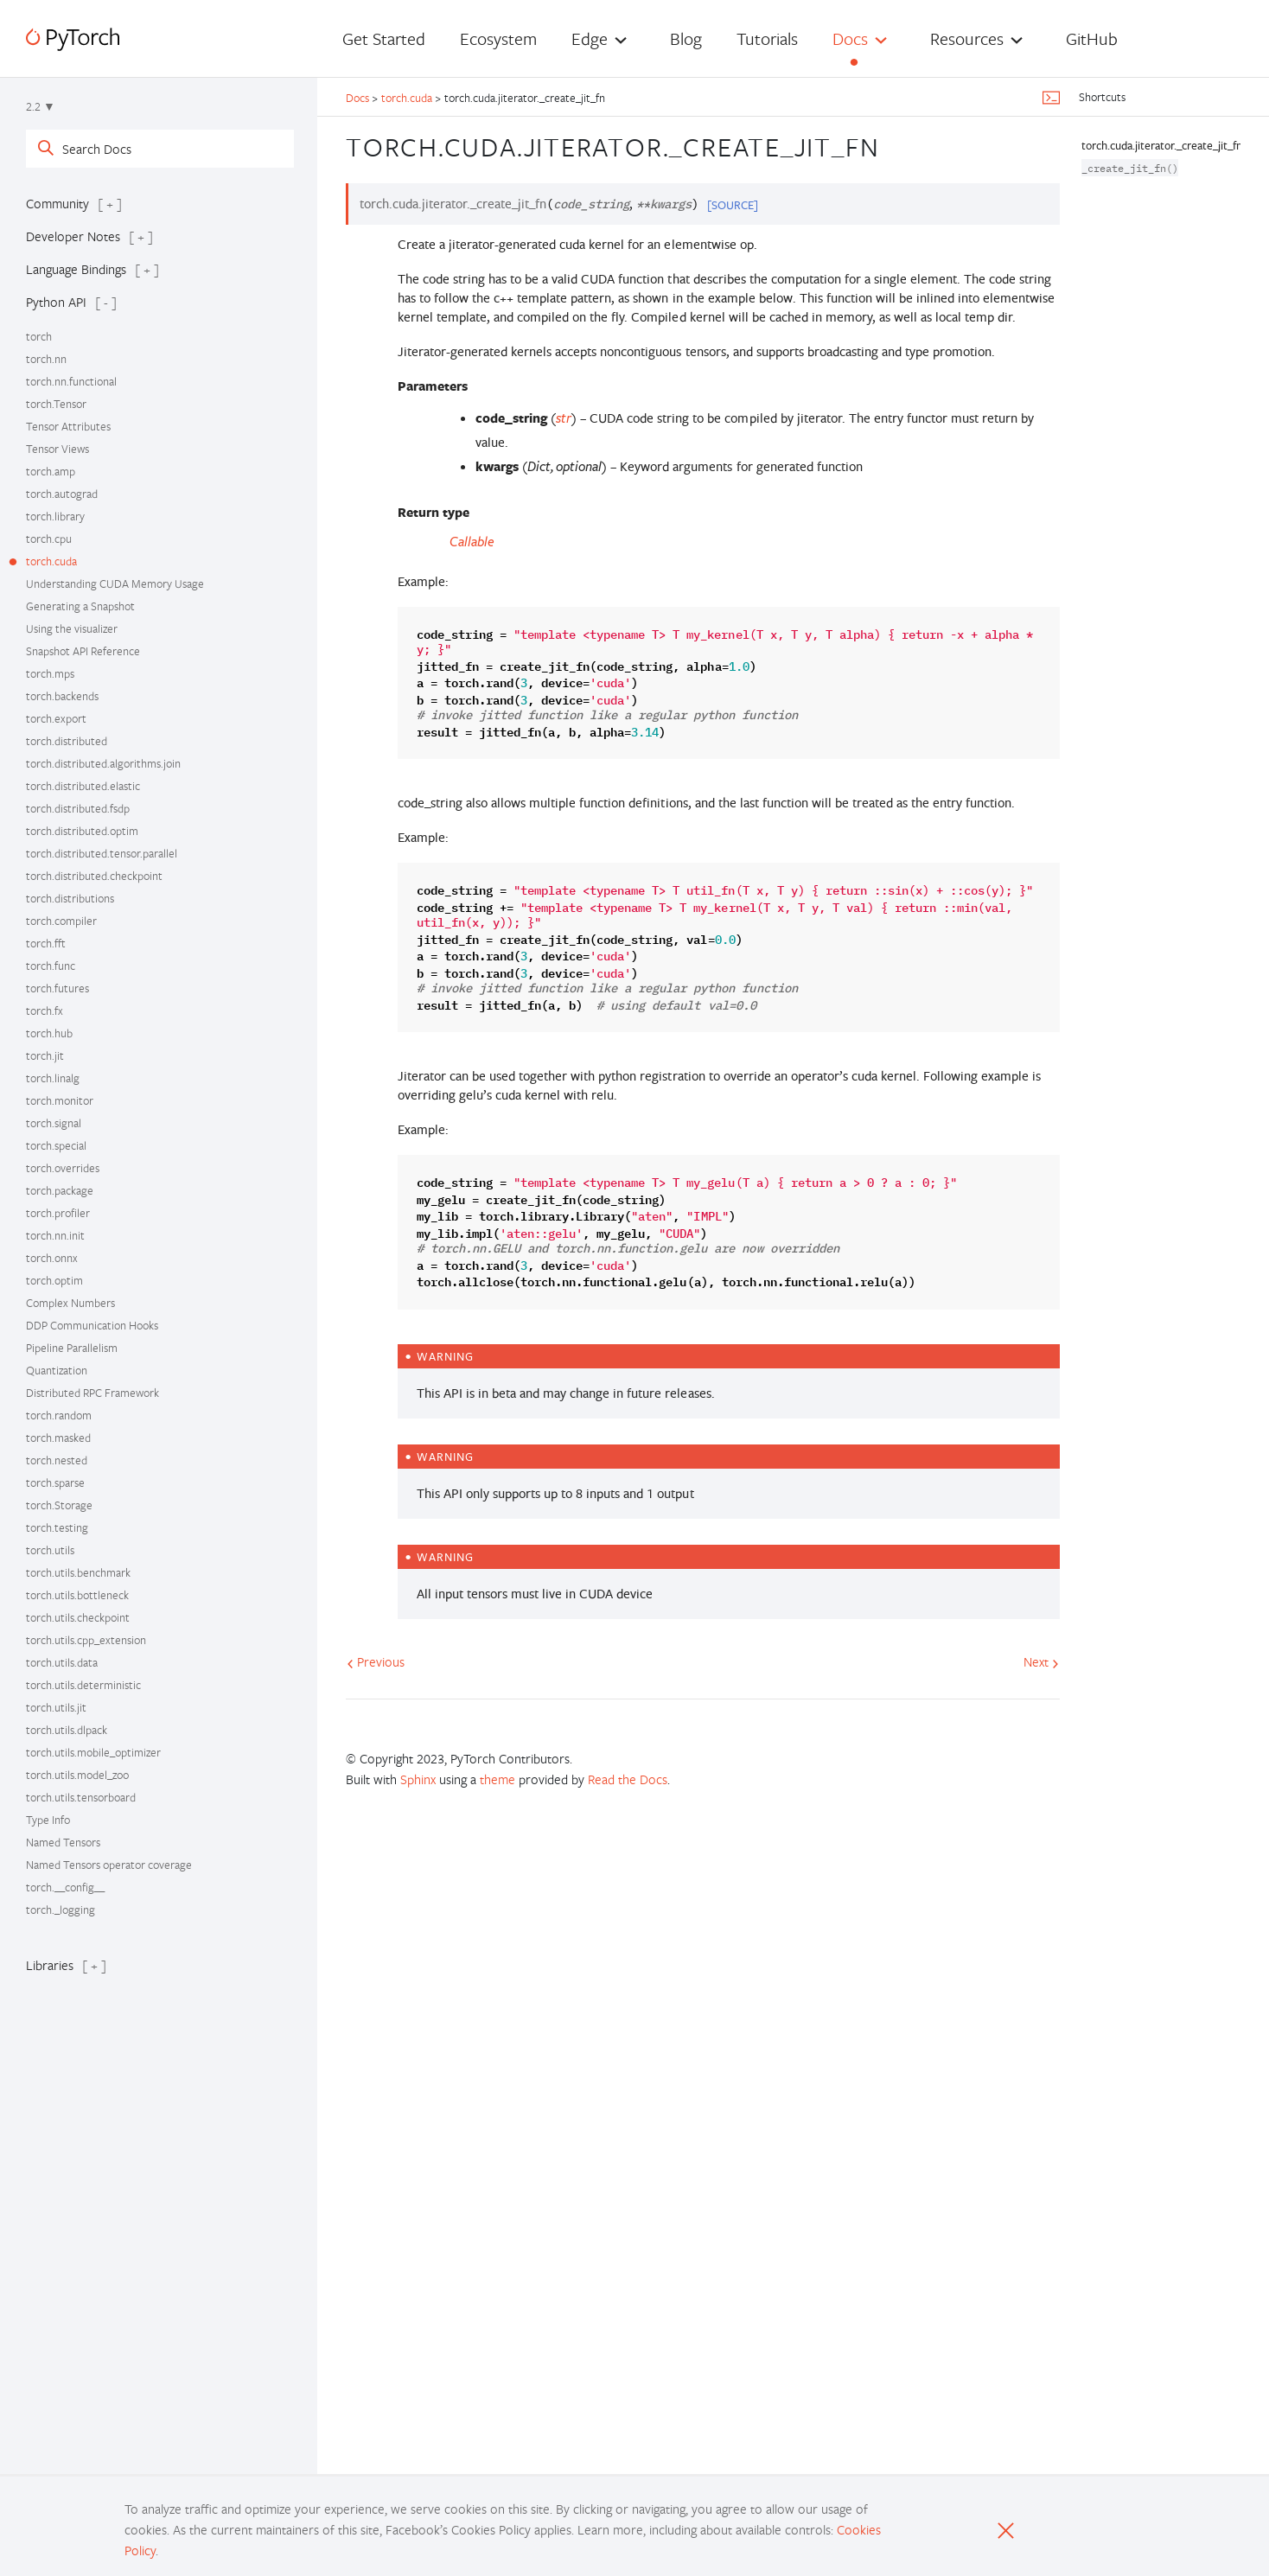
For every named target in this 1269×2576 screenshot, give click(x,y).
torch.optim (54, 1280)
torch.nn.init (55, 1235)
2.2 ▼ (40, 106)
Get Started (383, 38)
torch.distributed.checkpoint (94, 876)
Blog (686, 38)
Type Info (48, 1820)
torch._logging (60, 1909)
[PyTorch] (72, 39)
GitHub (1092, 38)
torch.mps (50, 673)
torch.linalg (53, 1078)
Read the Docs (627, 1779)
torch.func (50, 965)
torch (39, 336)
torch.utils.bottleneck (77, 1595)
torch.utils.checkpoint (78, 1617)
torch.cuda (51, 561)
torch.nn (46, 359)
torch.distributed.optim (82, 831)
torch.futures (57, 988)
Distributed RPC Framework (92, 1393)
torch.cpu (49, 538)
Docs (850, 38)
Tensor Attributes (68, 426)
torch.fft (46, 943)
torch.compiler (61, 921)
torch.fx (44, 1010)
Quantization (56, 1370)
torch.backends (62, 696)
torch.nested (56, 1460)
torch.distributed (66, 741)
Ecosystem (498, 38)
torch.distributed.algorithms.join (103, 763)
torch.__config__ (65, 1887)
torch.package (59, 1190)
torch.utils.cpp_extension (86, 1640)
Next (1041, 1661)
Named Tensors (63, 1842)
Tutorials (767, 38)
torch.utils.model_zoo (77, 1775)
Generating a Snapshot (80, 606)
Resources (967, 38)
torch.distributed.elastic (83, 786)
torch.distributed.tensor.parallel (101, 853)
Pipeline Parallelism (72, 1348)
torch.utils (50, 1550)
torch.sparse (55, 1482)
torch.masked (58, 1437)
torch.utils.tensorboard (81, 1797)
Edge (589, 38)
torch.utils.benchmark (78, 1572)
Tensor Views (57, 449)
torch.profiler (58, 1213)
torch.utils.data (62, 1662)
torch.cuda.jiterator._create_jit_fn (1161, 145)
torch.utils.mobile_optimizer (93, 1752)
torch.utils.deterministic (83, 1685)
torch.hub (49, 1033)
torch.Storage (59, 1505)
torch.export (56, 718)
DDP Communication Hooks (92, 1325)
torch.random (59, 1415)
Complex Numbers (70, 1303)
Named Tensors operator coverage (109, 1864)
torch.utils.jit (56, 1707)
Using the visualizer (72, 628)
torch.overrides (62, 1168)
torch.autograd (62, 494)
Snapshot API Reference (83, 651)
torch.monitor (59, 1100)
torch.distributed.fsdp (78, 808)
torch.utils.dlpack (66, 1730)
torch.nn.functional (71, 381)
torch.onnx (52, 1258)
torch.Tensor (56, 404)
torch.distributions (70, 898)
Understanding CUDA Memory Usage (115, 583)
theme (497, 1779)
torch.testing (57, 1527)
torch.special (56, 1145)
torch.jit (45, 1055)
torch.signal (53, 1123)
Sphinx (418, 1779)
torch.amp (50, 471)
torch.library (55, 516)
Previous (376, 1661)
